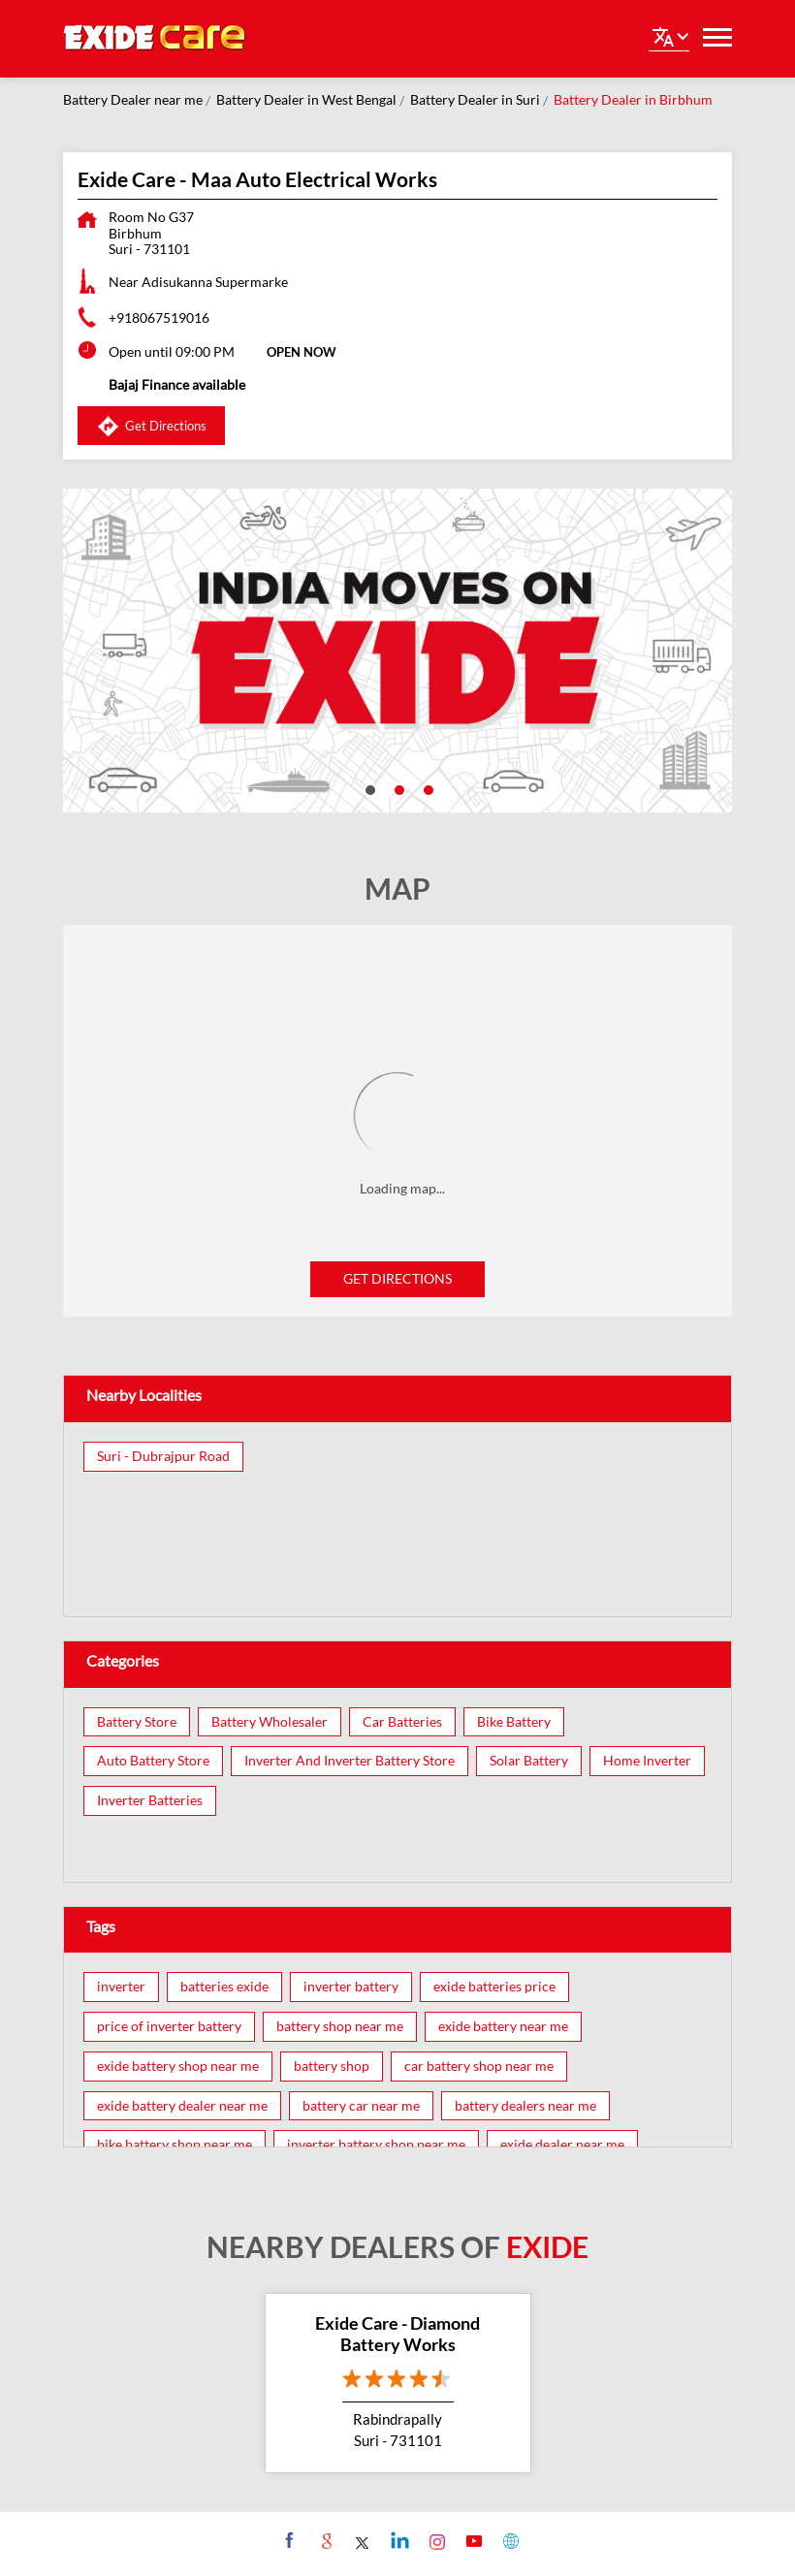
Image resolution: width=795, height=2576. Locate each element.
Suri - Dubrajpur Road (163, 1456)
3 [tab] (426, 788)
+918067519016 (159, 317)
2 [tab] (397, 788)
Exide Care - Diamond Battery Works (397, 2333)
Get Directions (397, 1278)
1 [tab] (368, 788)
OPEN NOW (301, 352)
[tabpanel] (397, 650)
